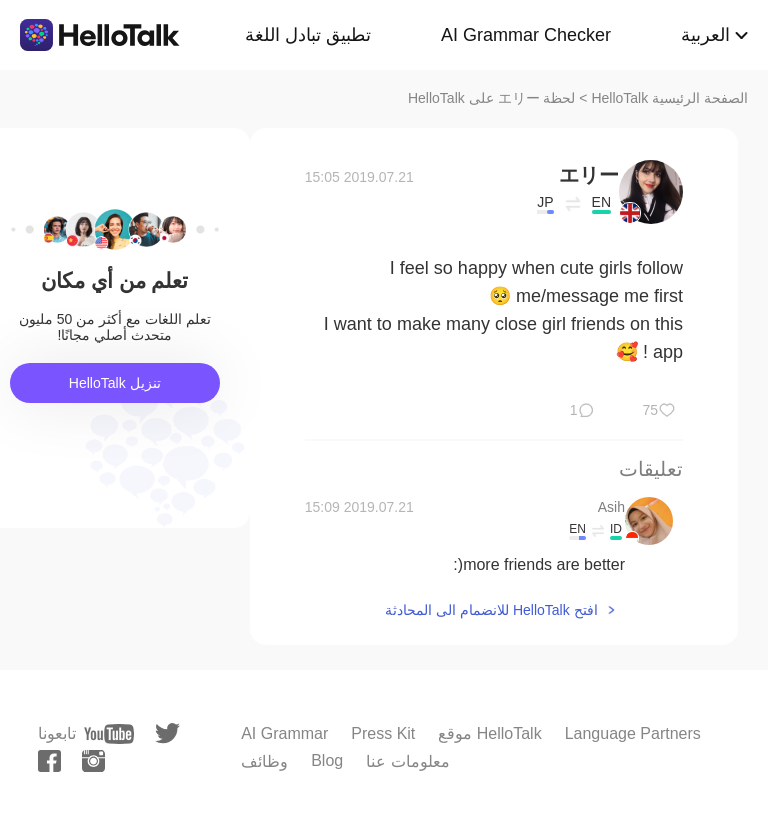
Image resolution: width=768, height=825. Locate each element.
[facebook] (49, 761)
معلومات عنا (407, 761)
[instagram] (93, 761)
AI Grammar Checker (526, 35)
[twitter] (167, 733)
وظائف (264, 761)
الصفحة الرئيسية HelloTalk (669, 98)
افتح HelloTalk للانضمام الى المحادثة (491, 610)
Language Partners (633, 733)
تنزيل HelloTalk (115, 383)
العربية (705, 35)
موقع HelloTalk (489, 733)
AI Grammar (284, 733)
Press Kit (383, 733)
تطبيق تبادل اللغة (308, 35)
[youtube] (109, 734)
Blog (327, 760)
